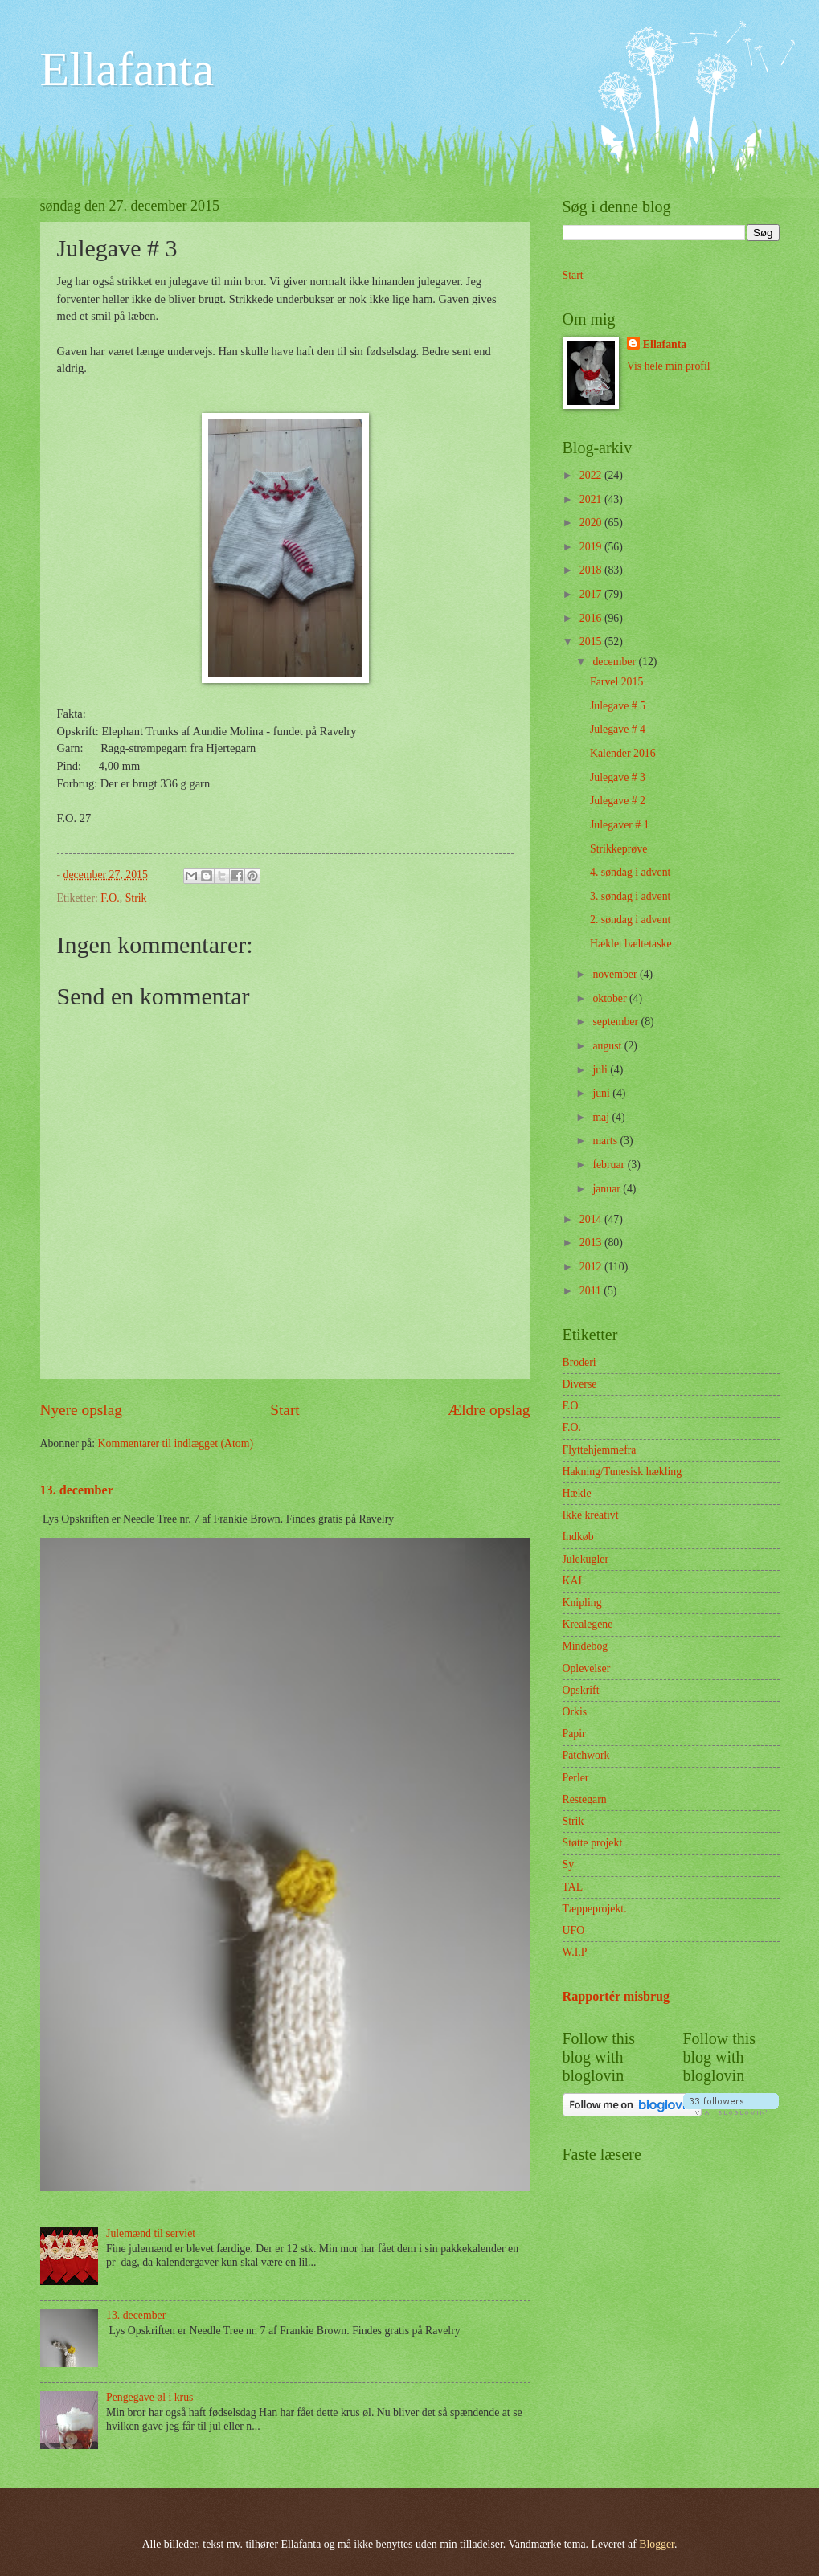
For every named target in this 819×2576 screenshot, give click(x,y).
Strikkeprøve (618, 849)
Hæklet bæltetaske (631, 944)
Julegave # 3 (617, 777)
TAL (573, 1887)
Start (284, 1409)
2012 (591, 1267)
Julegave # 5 (617, 706)
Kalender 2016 (623, 753)
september (616, 1022)
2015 (591, 642)
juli (601, 1070)
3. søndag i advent (630, 896)
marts (606, 1141)
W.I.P (575, 1952)
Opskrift (581, 1690)
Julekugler (585, 1559)
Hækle (577, 1493)
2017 (591, 594)
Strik (136, 898)
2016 (591, 618)
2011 (591, 1291)
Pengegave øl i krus (149, 2397)
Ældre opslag (489, 1409)
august (608, 1046)
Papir (574, 1734)
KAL (574, 1581)
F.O (571, 1406)
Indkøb (578, 1537)
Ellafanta (127, 69)
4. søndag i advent (630, 872)
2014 (591, 1219)
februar (609, 1165)
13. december (76, 1490)
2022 (591, 475)
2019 (591, 547)
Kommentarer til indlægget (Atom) (176, 1443)
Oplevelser (587, 1668)
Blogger (656, 2544)
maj (602, 1117)
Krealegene (588, 1624)
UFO (574, 1930)
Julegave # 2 (617, 801)
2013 (591, 1243)
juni (602, 1093)
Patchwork (586, 1755)
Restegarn (585, 1799)
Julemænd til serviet (150, 2233)
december (615, 662)
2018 (591, 570)
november (616, 974)
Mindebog (585, 1646)
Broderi (579, 1362)
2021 (591, 499)
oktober (610, 998)
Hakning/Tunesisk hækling (622, 1472)
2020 (591, 523)
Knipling (582, 1603)
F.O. (109, 898)
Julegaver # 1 (619, 825)
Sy (569, 1864)
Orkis (575, 1712)
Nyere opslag (81, 1409)
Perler (576, 1778)
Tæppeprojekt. (595, 1909)
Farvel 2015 (616, 682)
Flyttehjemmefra (600, 1450)
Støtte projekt (593, 1843)
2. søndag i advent (630, 920)
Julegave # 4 (617, 729)
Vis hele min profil (668, 366)
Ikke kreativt (591, 1515)
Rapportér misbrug (616, 1996)
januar (607, 1189)
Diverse (580, 1384)
